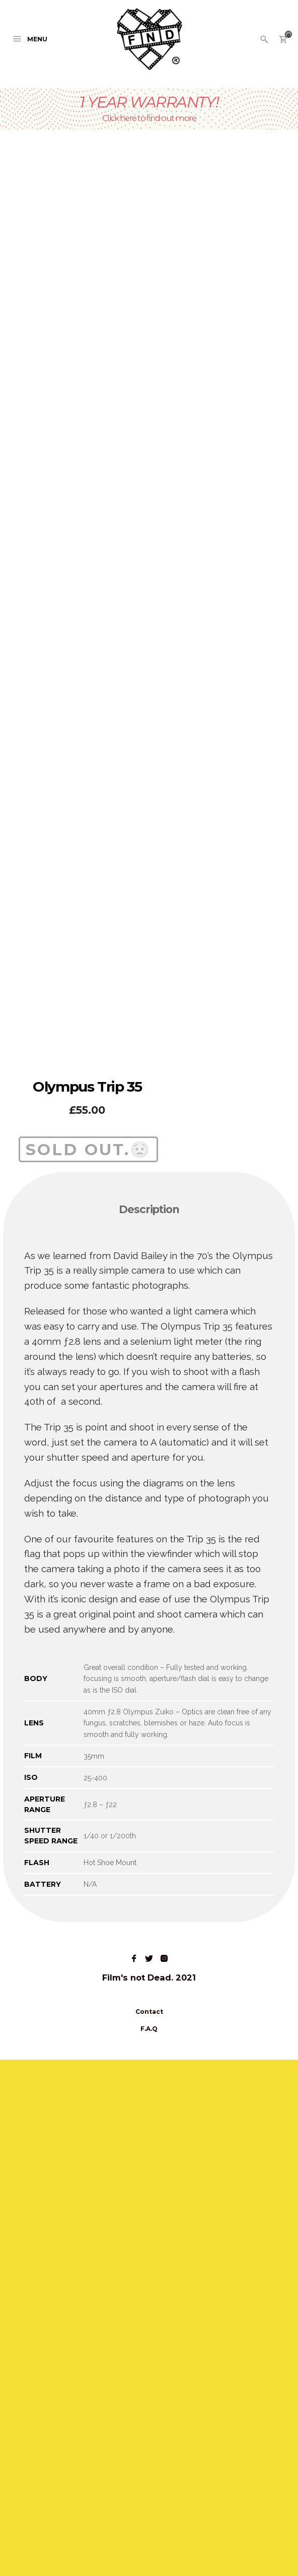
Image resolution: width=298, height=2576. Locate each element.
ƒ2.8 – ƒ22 (100, 2321)
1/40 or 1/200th (110, 2352)
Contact (149, 2528)
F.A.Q (149, 2545)
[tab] (149, 1727)
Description (149, 1725)
